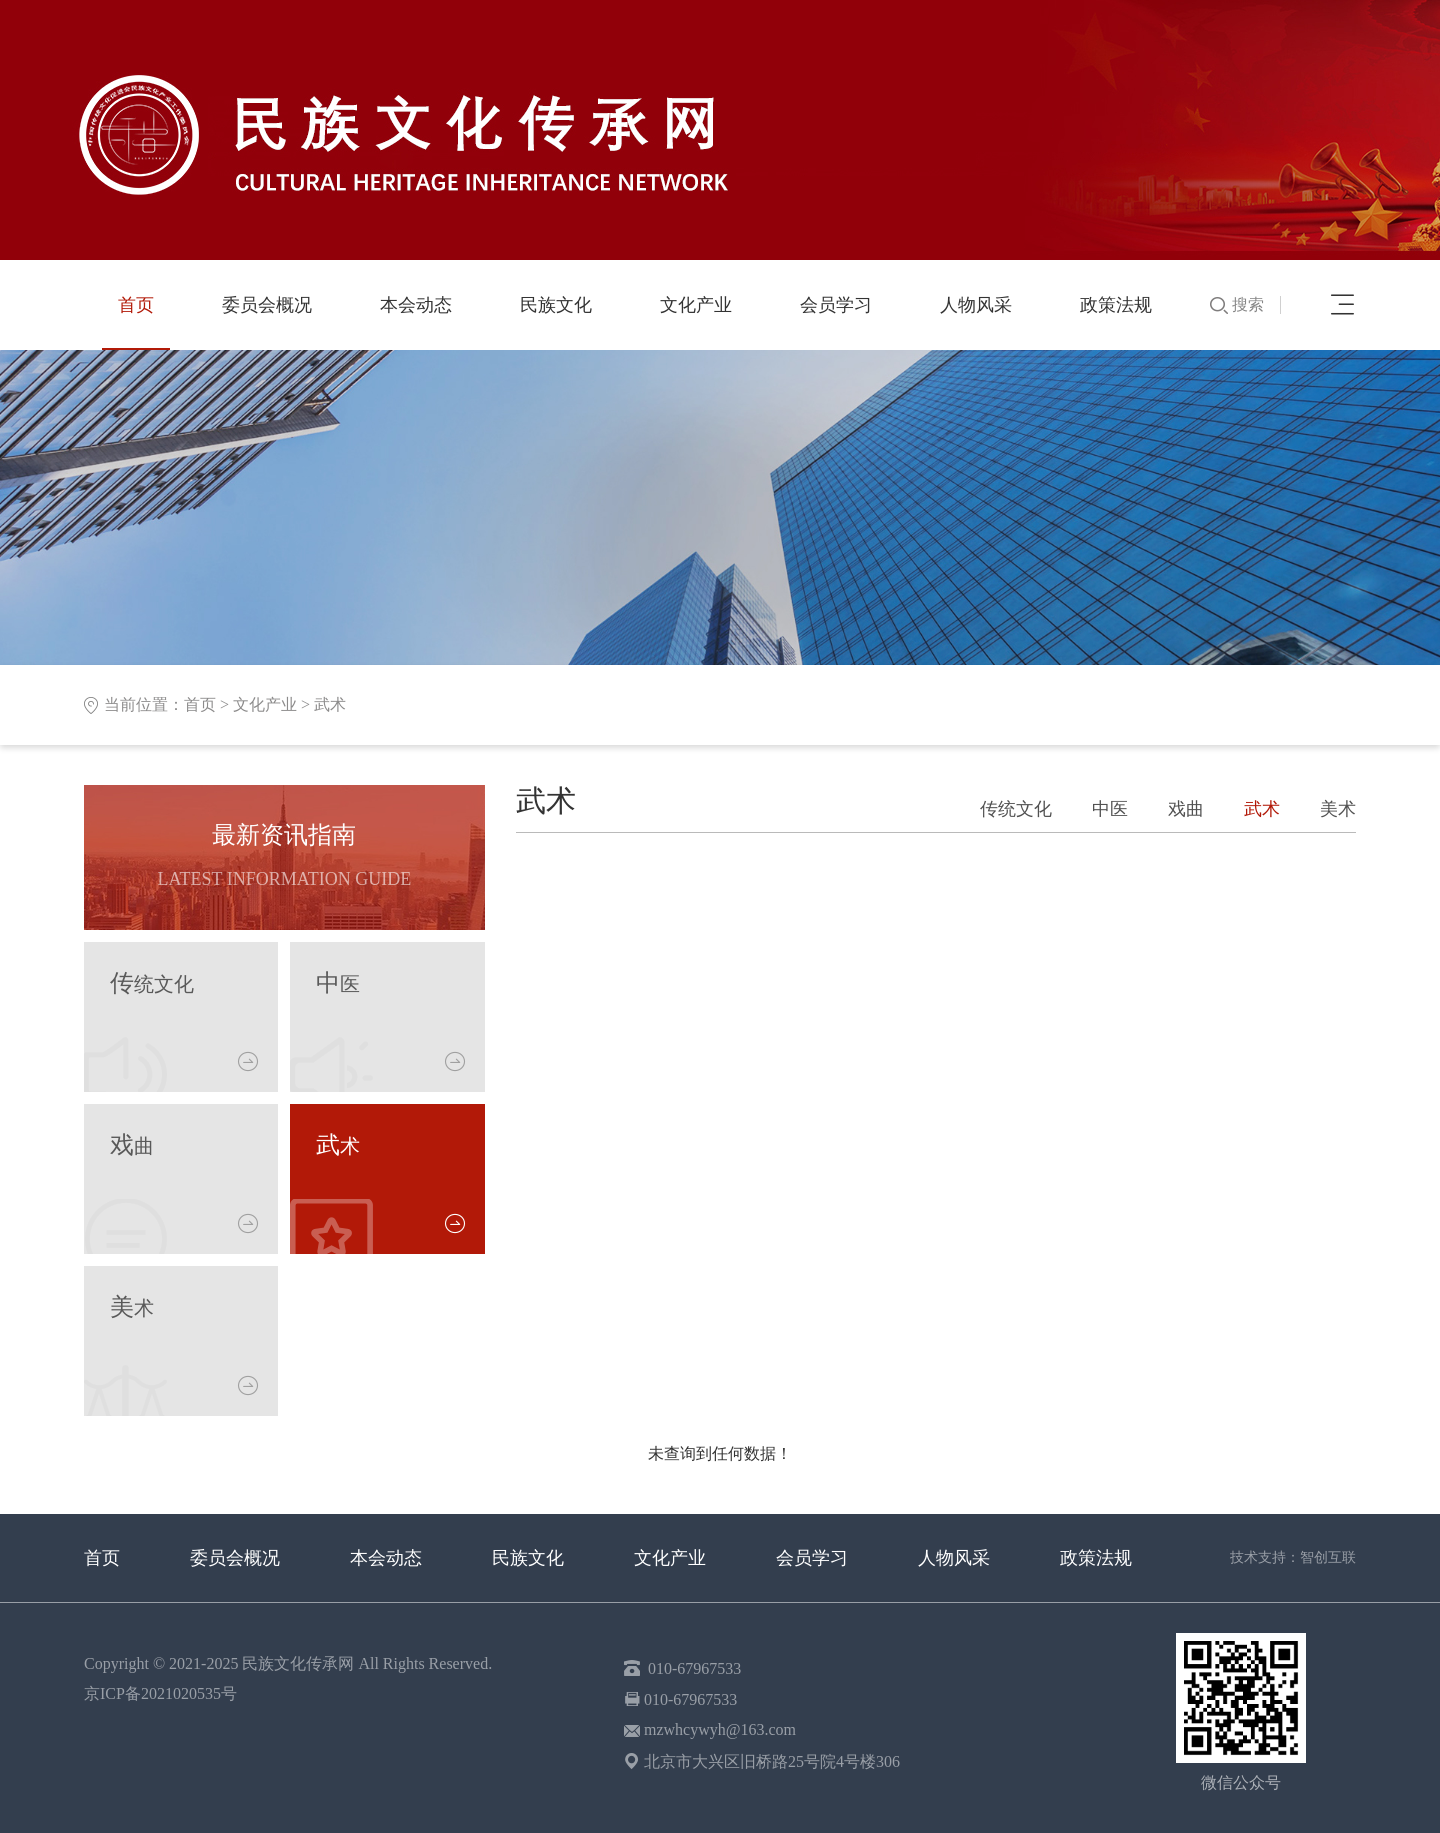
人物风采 (976, 305)
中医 (1110, 809)
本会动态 (416, 305)
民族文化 (556, 305)
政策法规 (1116, 305)
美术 (1338, 809)
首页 (136, 305)
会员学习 (836, 305)
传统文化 (1016, 809)
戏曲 (1186, 809)
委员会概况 (267, 305)
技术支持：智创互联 (1293, 1557)
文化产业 (696, 305)
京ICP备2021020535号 (160, 1693)
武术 (330, 704)
